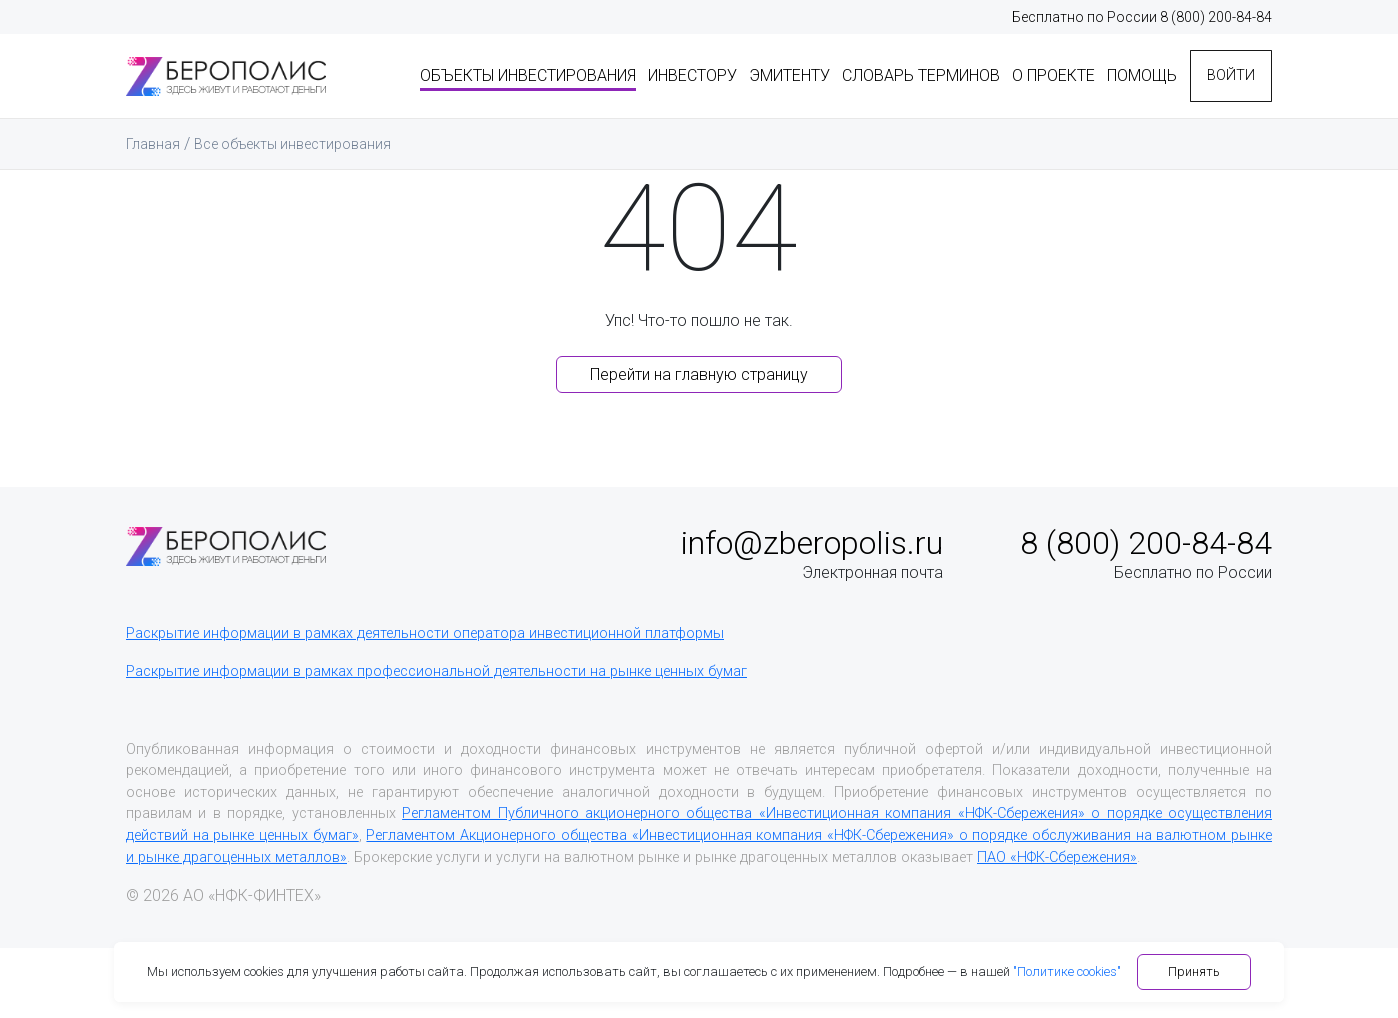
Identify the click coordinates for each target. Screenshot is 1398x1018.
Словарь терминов (892, 72)
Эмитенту (760, 72)
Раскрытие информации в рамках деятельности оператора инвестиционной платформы (425, 633)
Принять (1194, 971)
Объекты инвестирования (499, 72)
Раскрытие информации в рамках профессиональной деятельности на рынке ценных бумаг (436, 671)
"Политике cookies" (1067, 971)
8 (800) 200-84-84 (1216, 17)
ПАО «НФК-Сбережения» (1057, 857)
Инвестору (663, 72)
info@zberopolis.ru (812, 543)
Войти (1221, 72)
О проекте (1024, 72)
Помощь (1113, 72)
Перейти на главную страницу (699, 374)
